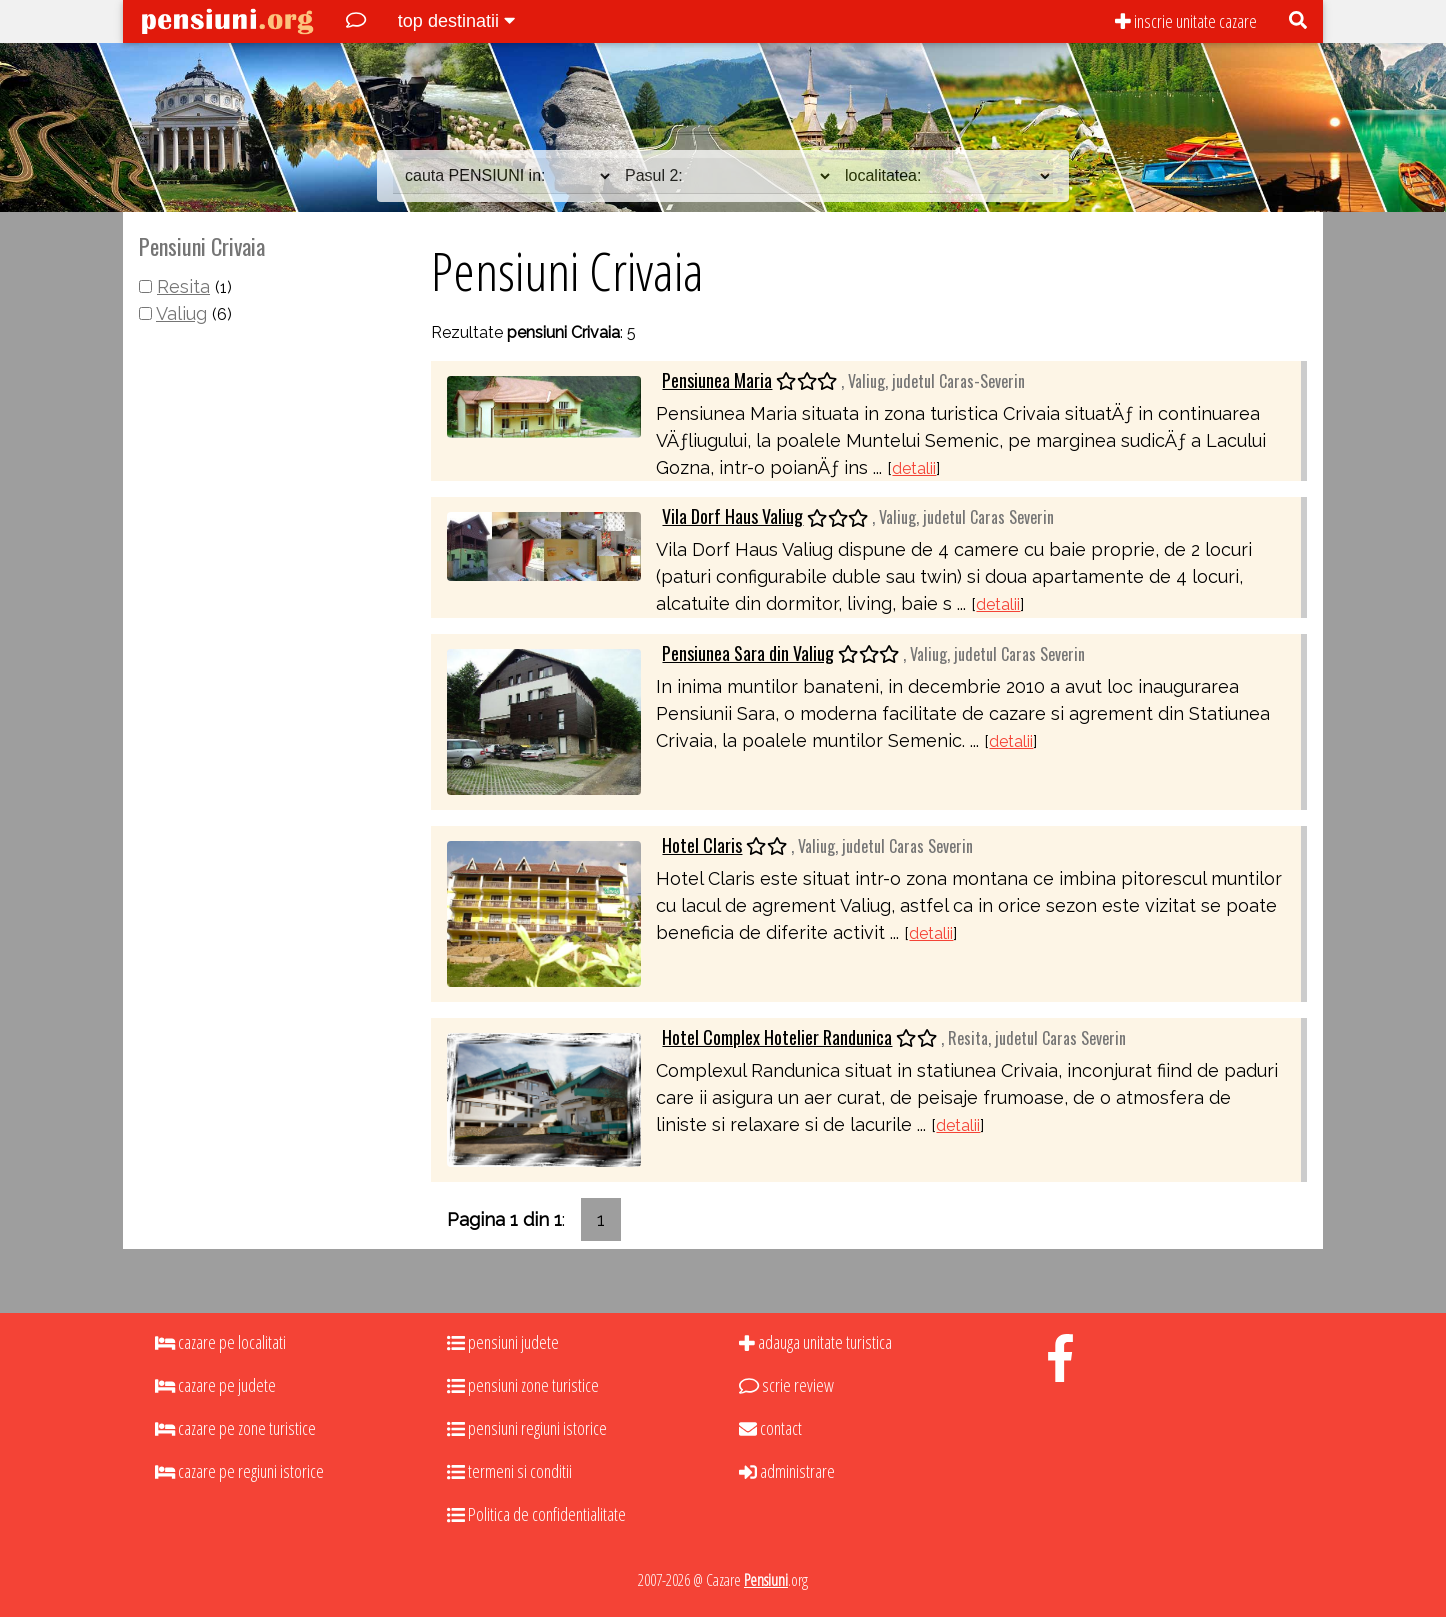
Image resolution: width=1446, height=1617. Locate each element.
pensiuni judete (503, 1342)
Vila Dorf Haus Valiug (732, 516)
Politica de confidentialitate (536, 1514)
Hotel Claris (702, 845)
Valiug (181, 313)
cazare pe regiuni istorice (239, 1471)
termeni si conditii (509, 1471)
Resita (183, 286)
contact (770, 1428)
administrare (787, 1471)
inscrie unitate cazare (1186, 21)
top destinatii (456, 21)
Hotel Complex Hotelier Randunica (777, 1037)
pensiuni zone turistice (523, 1385)
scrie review (786, 1385)
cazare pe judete (215, 1385)
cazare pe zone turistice (235, 1428)
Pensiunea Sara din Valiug (748, 653)
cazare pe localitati (220, 1342)
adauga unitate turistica (815, 1342)
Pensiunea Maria (717, 380)
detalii (914, 468)
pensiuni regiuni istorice (527, 1428)
